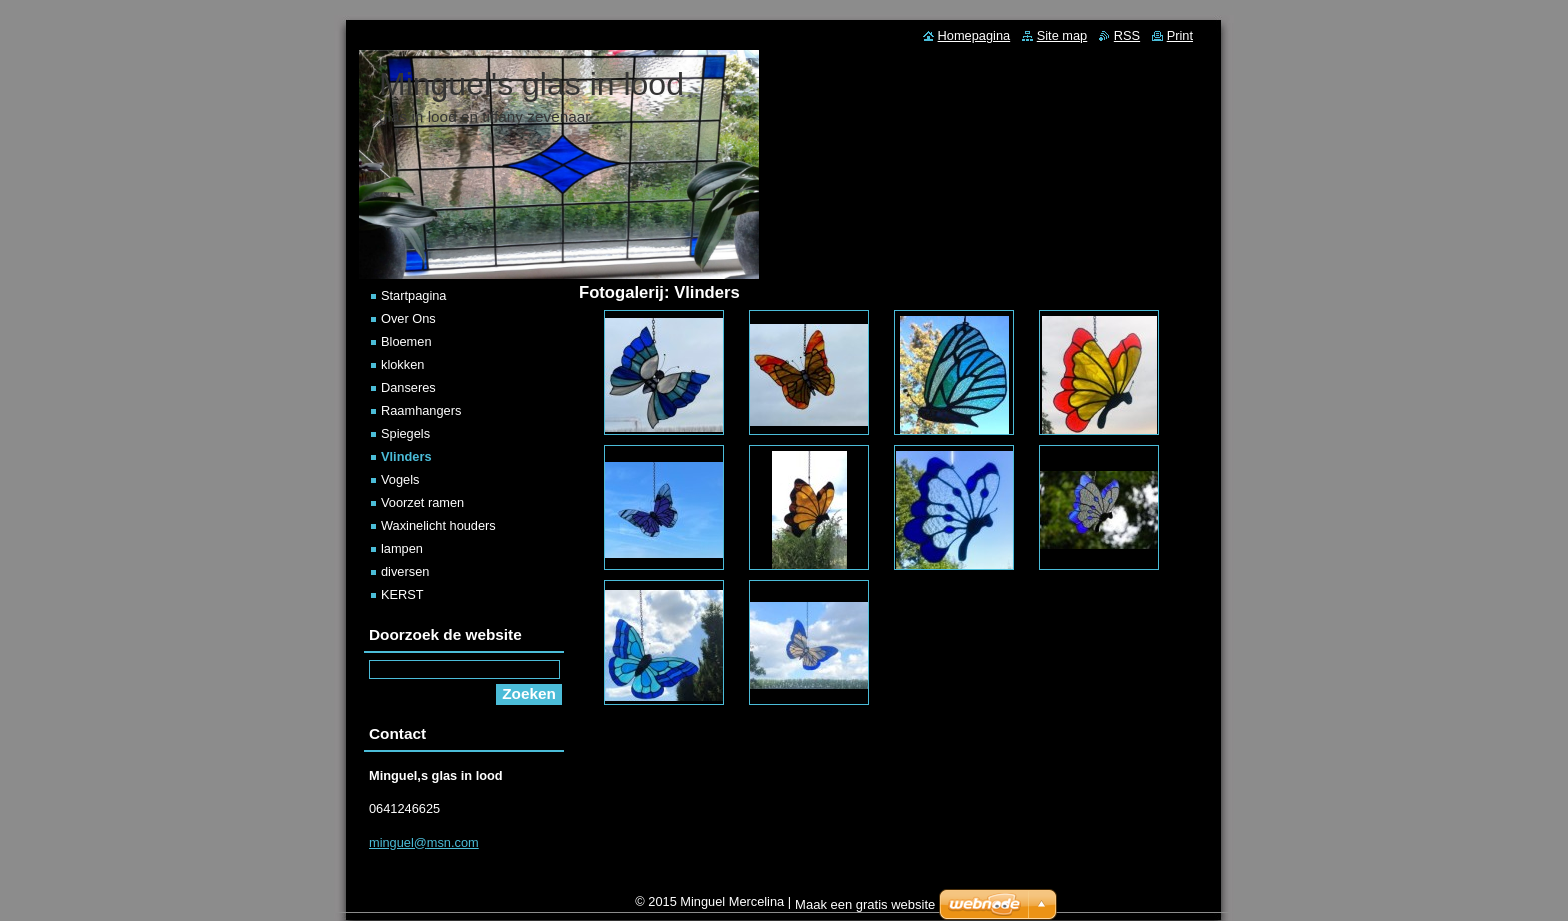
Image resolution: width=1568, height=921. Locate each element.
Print (1180, 35)
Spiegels (405, 433)
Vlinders (406, 456)
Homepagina (974, 35)
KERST (402, 594)
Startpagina (413, 295)
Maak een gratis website (865, 909)
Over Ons (408, 318)
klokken (402, 364)
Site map (1062, 35)
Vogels (400, 479)
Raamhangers (421, 410)
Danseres (408, 387)
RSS (1127, 35)
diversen (405, 571)
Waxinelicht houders (438, 525)
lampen (402, 548)
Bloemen (406, 341)
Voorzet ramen (422, 502)
